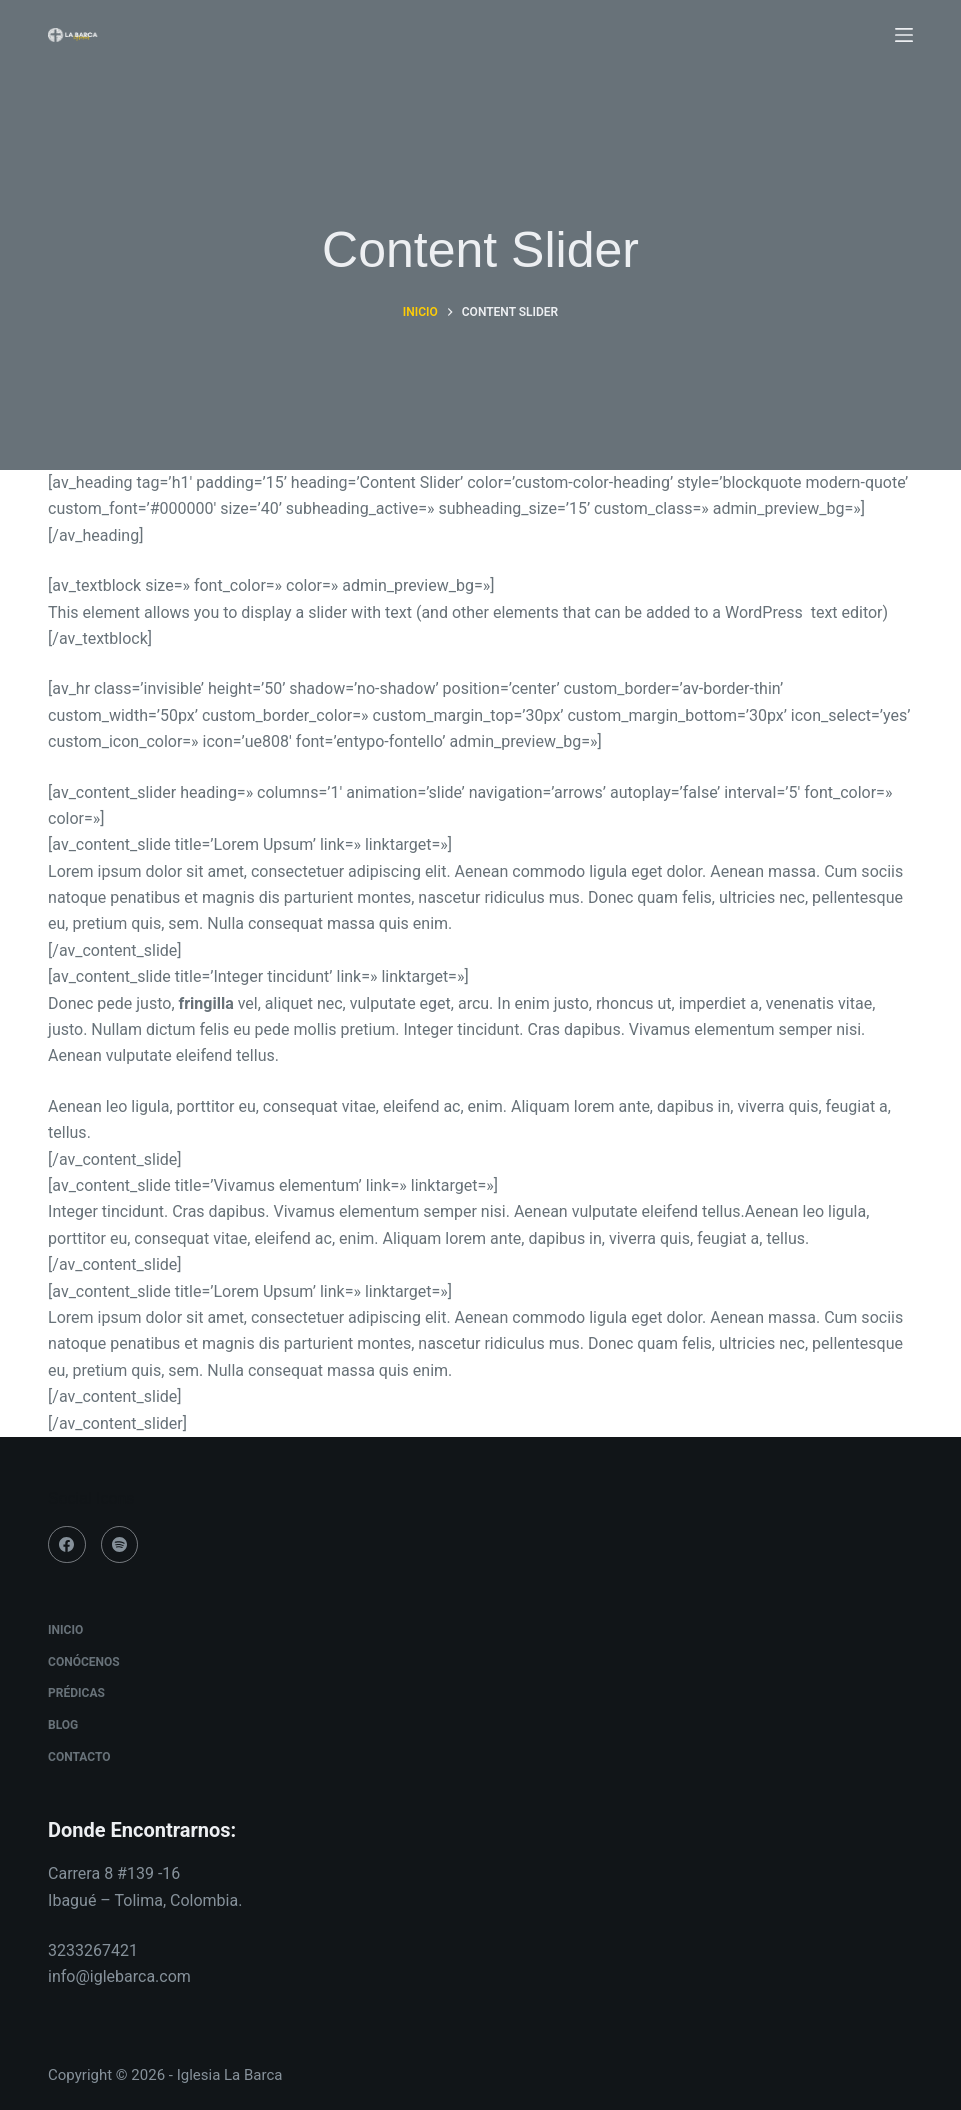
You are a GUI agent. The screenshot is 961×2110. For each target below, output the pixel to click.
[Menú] (904, 35)
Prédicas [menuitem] (76, 1693)
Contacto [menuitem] (79, 1757)
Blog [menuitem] (63, 1725)
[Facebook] (67, 1545)
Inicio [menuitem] (65, 1630)
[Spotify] (120, 1545)
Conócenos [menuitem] (84, 1662)
